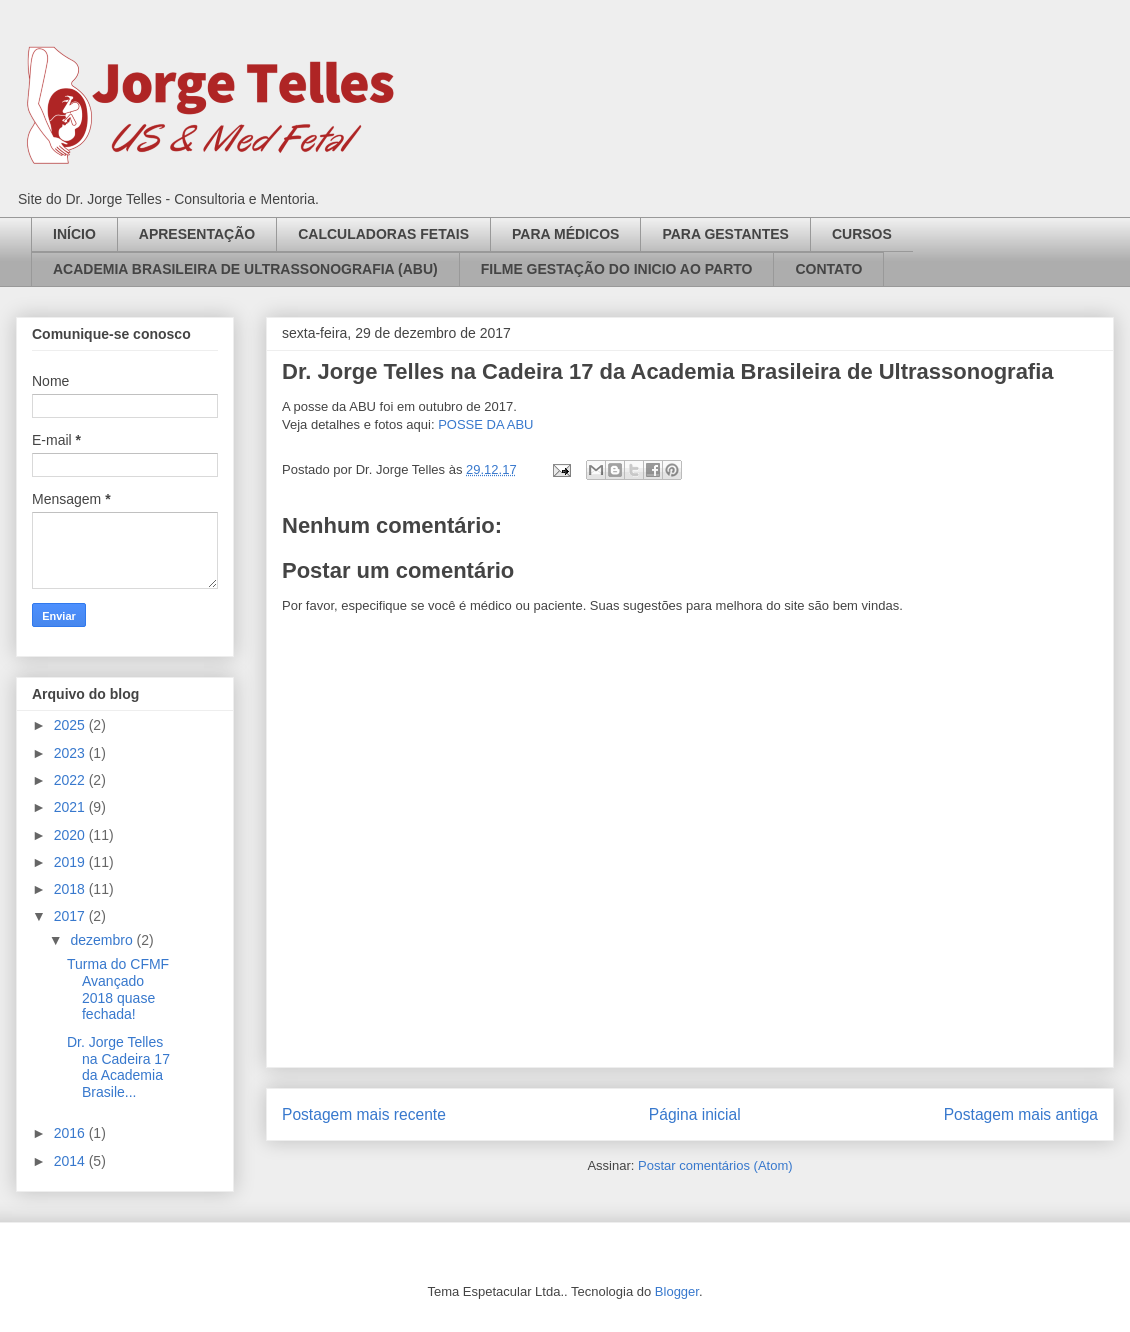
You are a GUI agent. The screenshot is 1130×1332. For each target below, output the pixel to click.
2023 (71, 753)
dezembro (103, 940)
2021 (71, 807)
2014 (71, 1161)
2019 (71, 862)
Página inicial (695, 1114)
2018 (71, 889)
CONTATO (828, 269)
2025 (71, 725)
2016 (71, 1133)
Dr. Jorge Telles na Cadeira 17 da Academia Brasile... (118, 1067)
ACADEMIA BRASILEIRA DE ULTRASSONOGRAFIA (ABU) (245, 269)
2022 (71, 780)
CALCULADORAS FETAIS (383, 234)
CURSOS (862, 234)
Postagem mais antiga (1021, 1114)
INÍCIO (74, 234)
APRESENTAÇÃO (197, 234)
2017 (71, 916)
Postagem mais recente (364, 1114)
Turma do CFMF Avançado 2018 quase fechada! (118, 989)
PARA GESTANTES (725, 234)
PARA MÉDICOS (565, 234)
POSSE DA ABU (485, 424)
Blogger (677, 1291)
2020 (71, 835)
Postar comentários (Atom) (715, 1165)
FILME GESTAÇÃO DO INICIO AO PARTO (617, 269)
